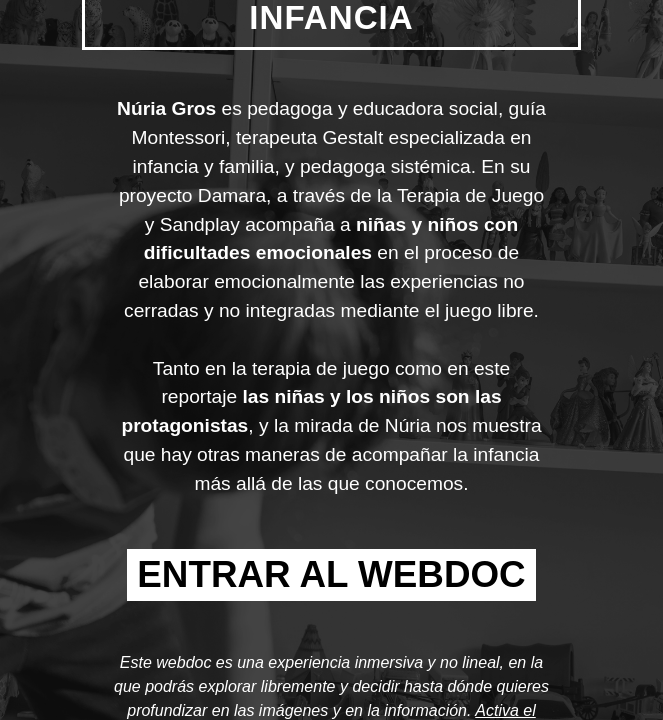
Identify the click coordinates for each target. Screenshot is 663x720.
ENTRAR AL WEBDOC (331, 574)
